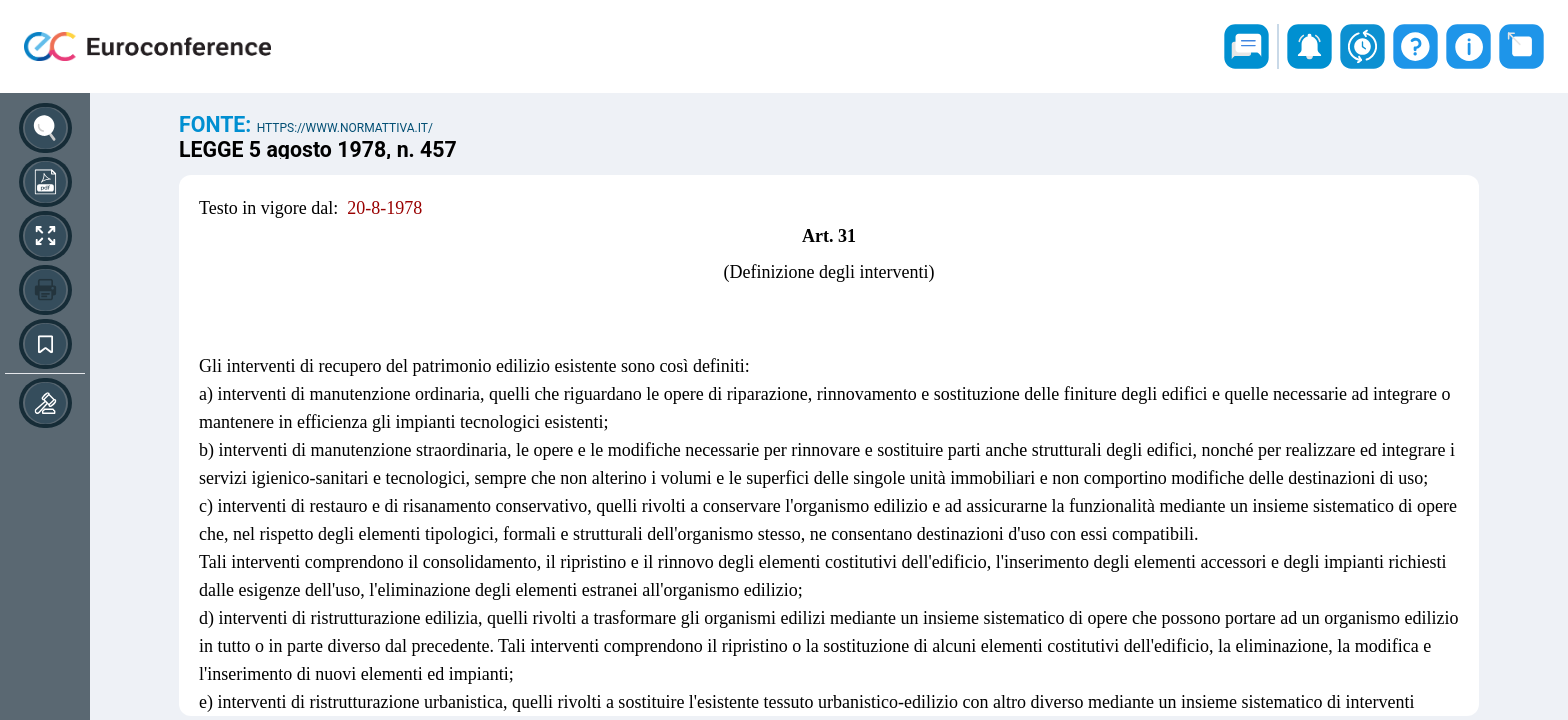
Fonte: (218, 124)
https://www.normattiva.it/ (345, 128)
